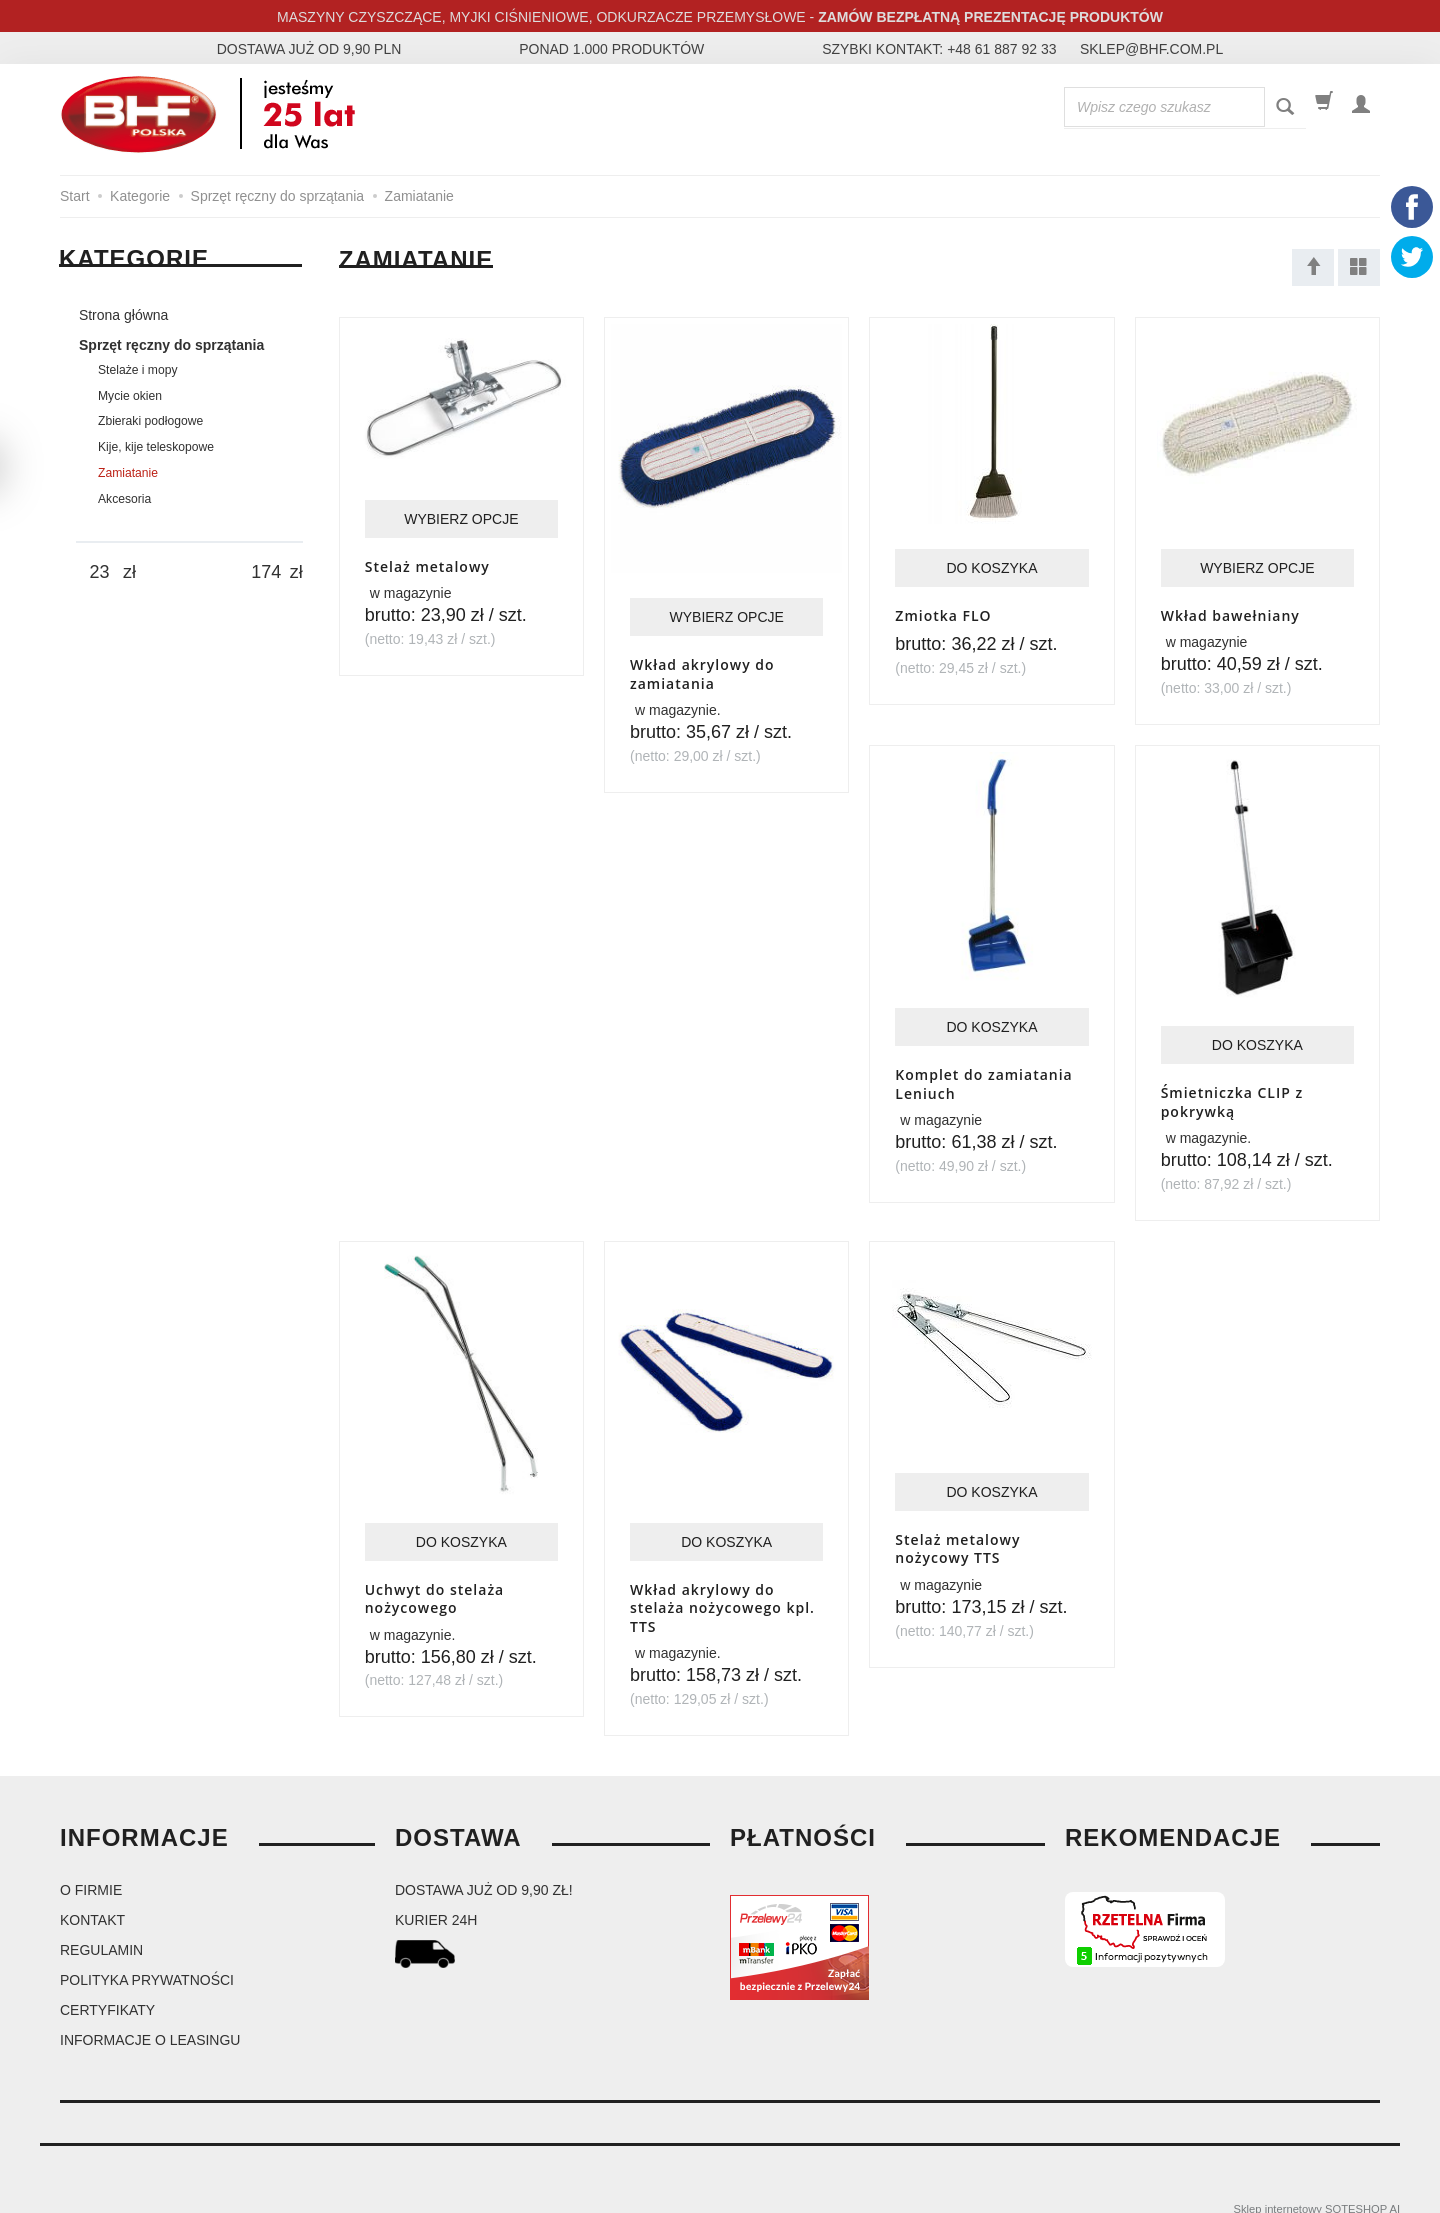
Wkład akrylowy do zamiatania (702, 667)
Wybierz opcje (461, 518)
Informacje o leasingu (150, 2024)
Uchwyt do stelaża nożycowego (435, 1586)
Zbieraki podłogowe (150, 421)
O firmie (91, 1874)
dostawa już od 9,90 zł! (484, 1874)
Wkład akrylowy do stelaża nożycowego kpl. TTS (722, 1594)
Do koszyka (991, 572)
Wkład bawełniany (1230, 618)
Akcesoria (124, 499)
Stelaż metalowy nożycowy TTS (957, 1545)
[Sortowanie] (1313, 267)
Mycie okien (130, 396)
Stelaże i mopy (138, 370)
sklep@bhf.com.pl (1151, 49)
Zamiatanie (128, 473)
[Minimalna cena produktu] (99, 573)
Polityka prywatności (147, 1964)
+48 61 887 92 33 (1001, 49)
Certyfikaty (107, 1994)
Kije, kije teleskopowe (156, 447)
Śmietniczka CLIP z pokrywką (1232, 1098)
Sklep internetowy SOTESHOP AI (1317, 2193)
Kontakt (92, 1904)
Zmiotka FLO (943, 618)
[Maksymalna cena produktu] (266, 573)
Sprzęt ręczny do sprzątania (171, 345)
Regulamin (101, 1934)
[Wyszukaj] (1285, 107)
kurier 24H (436, 1904)
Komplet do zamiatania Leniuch (983, 1080)
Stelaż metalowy (427, 564)
